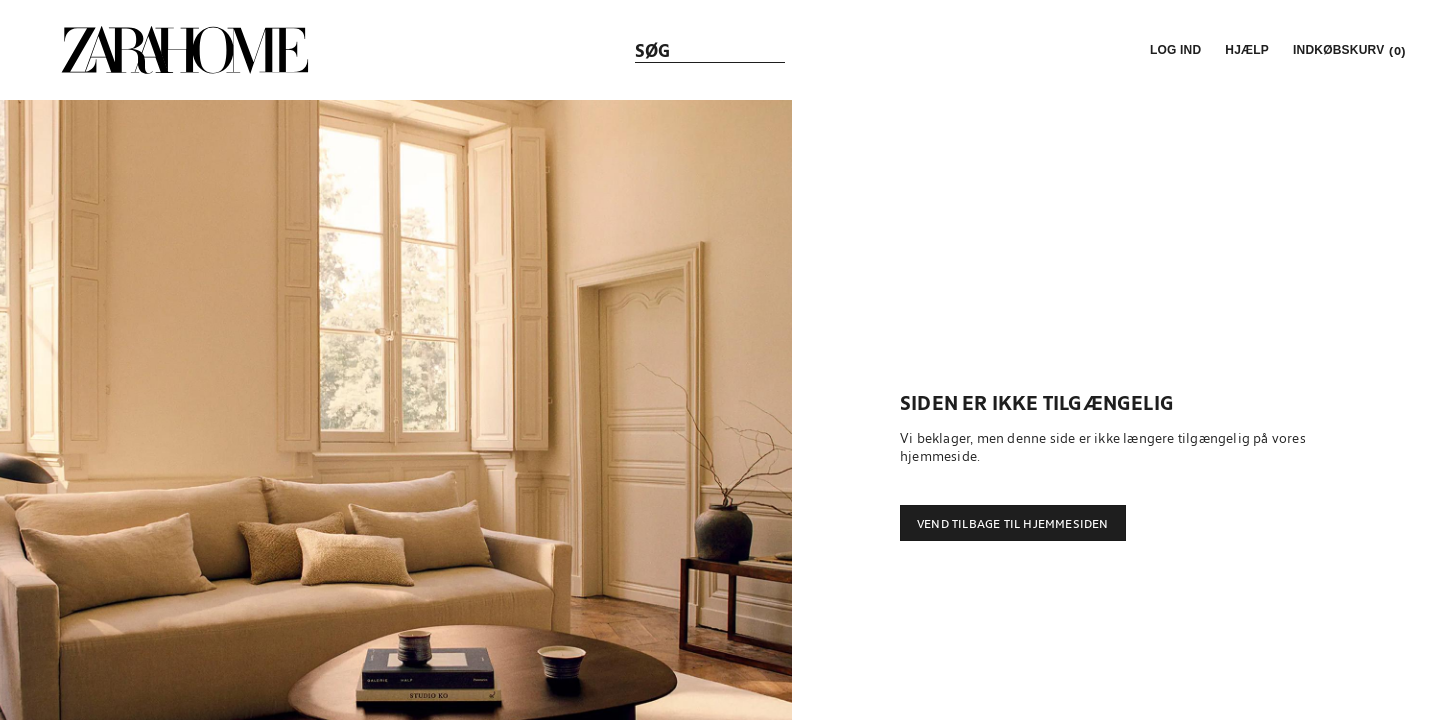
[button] (1173, 50)
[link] (185, 50)
